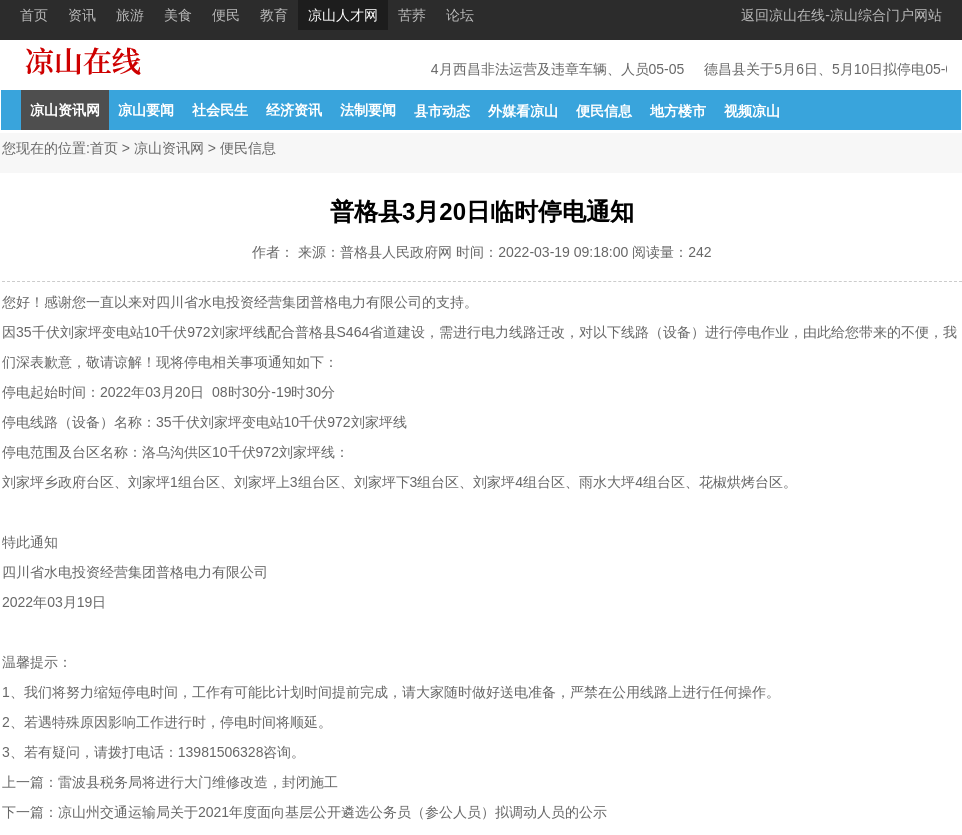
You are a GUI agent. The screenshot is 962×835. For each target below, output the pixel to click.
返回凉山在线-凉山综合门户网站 (841, 15)
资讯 (82, 15)
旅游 (130, 15)
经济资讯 (294, 110)
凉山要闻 (146, 110)
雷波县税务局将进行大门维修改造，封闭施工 (198, 782)
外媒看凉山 (523, 111)
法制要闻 (368, 110)
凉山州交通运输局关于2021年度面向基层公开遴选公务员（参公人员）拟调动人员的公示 (332, 812)
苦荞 (412, 15)
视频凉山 (752, 111)
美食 (178, 15)
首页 (34, 15)
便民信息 (604, 111)
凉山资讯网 (65, 110)
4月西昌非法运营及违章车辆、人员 (541, 69)
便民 (226, 15)
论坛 (460, 15)
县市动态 (442, 111)
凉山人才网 (343, 15)
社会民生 (220, 110)
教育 (274, 15)
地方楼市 (678, 111)
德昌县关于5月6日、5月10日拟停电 (815, 69)
